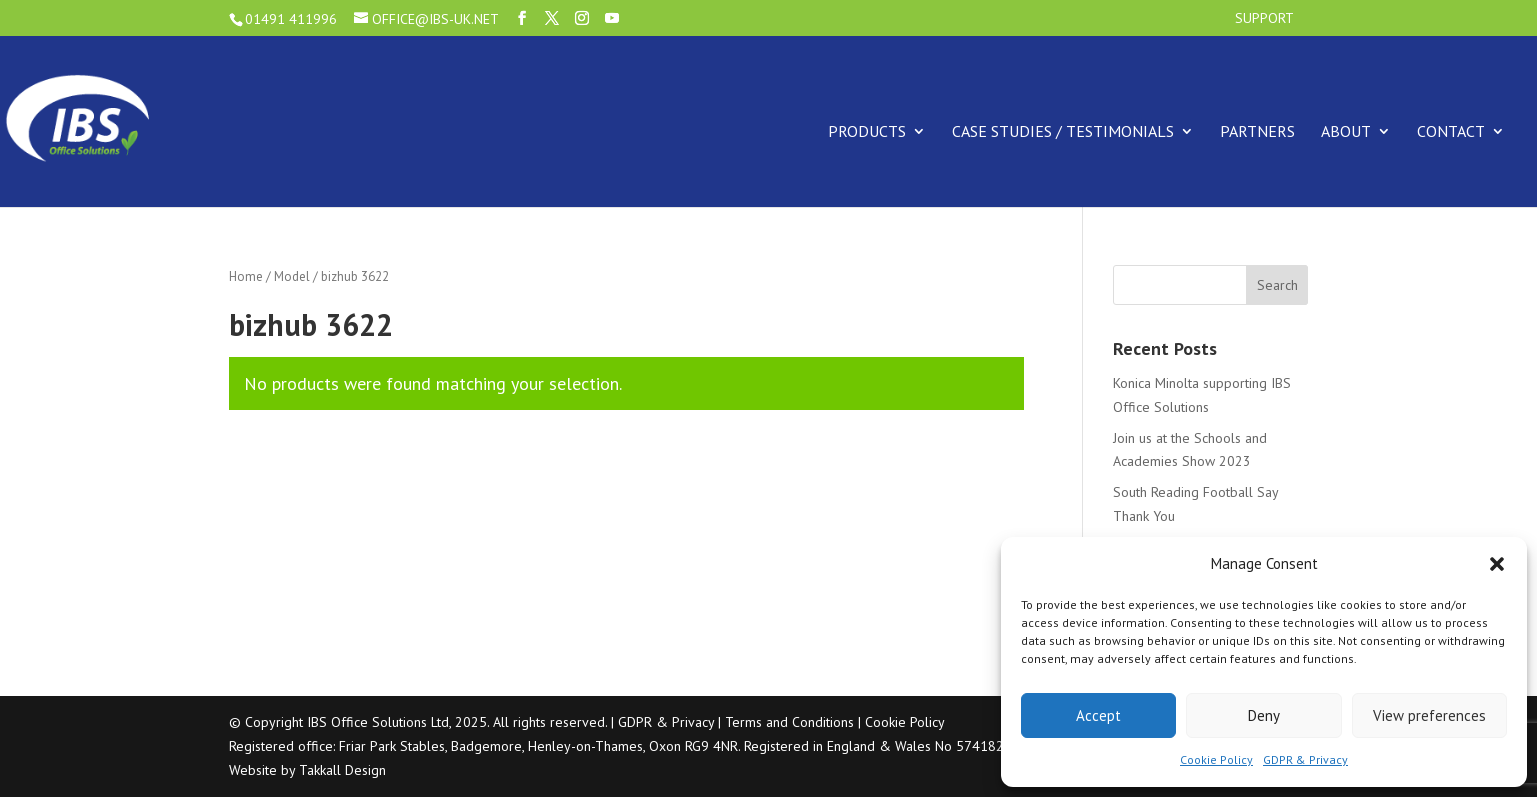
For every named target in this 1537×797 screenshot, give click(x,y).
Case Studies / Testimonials (1063, 131)
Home (246, 276)
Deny (1264, 715)
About (1346, 131)
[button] (1497, 564)
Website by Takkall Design (307, 770)
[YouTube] (612, 18)
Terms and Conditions (789, 722)
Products (867, 131)
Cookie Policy (1216, 759)
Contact (1451, 131)
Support (1264, 19)
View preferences (1429, 715)
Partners (1257, 131)
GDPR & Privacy (1305, 759)
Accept (1098, 715)
